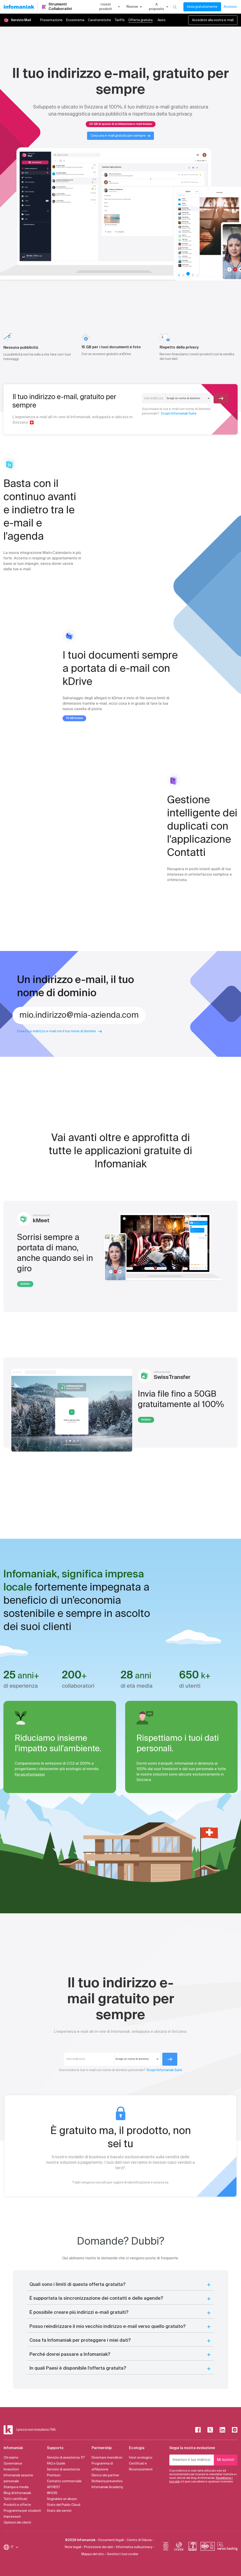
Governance (13, 2463)
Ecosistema (75, 20)
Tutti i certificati (15, 2499)
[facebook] (198, 2430)
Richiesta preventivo (107, 2481)
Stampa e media (16, 2487)
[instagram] (234, 2430)
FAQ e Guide (56, 2463)
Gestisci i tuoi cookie (122, 2554)
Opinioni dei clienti (17, 2522)
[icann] (179, 2547)
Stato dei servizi (59, 2510)
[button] (159, 509)
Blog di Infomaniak (17, 2493)
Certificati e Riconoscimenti (141, 2466)
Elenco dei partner (105, 2475)
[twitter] (210, 2430)
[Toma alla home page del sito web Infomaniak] (19, 7)
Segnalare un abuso (62, 2499)
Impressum (12, 2516)
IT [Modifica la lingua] (15, 2547)
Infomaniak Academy (107, 2487)
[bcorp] (165, 2547)
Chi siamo (11, 2457)
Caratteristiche (99, 20)
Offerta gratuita (140, 20)
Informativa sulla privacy (134, 2547)
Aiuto (162, 20)
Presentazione (51, 20)
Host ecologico (140, 2457)
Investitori (11, 2469)
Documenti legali (111, 2540)
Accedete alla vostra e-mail (213, 20)
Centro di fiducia (139, 2540)
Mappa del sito (92, 2554)
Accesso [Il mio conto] (230, 6)
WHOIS (52, 2493)
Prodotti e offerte (17, 2505)
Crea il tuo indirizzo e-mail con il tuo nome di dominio (59, 1031)
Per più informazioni (30, 1774)
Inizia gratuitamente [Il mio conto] (202, 6)
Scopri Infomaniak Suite (179, 413)
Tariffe (120, 20)
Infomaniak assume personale (18, 2478)
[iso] (207, 2547)
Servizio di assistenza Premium (63, 2472)
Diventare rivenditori (107, 2457)
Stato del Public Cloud (63, 2505)
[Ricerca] (174, 7)
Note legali (73, 2547)
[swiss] (192, 2547)
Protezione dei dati (98, 2547)
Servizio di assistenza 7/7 (66, 2457)
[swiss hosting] (227, 2547)
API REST (53, 2487)
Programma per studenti (22, 2510)
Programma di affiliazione (102, 2466)
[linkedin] (222, 2430)
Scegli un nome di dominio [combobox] (183, 398)
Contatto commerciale (64, 2481)
